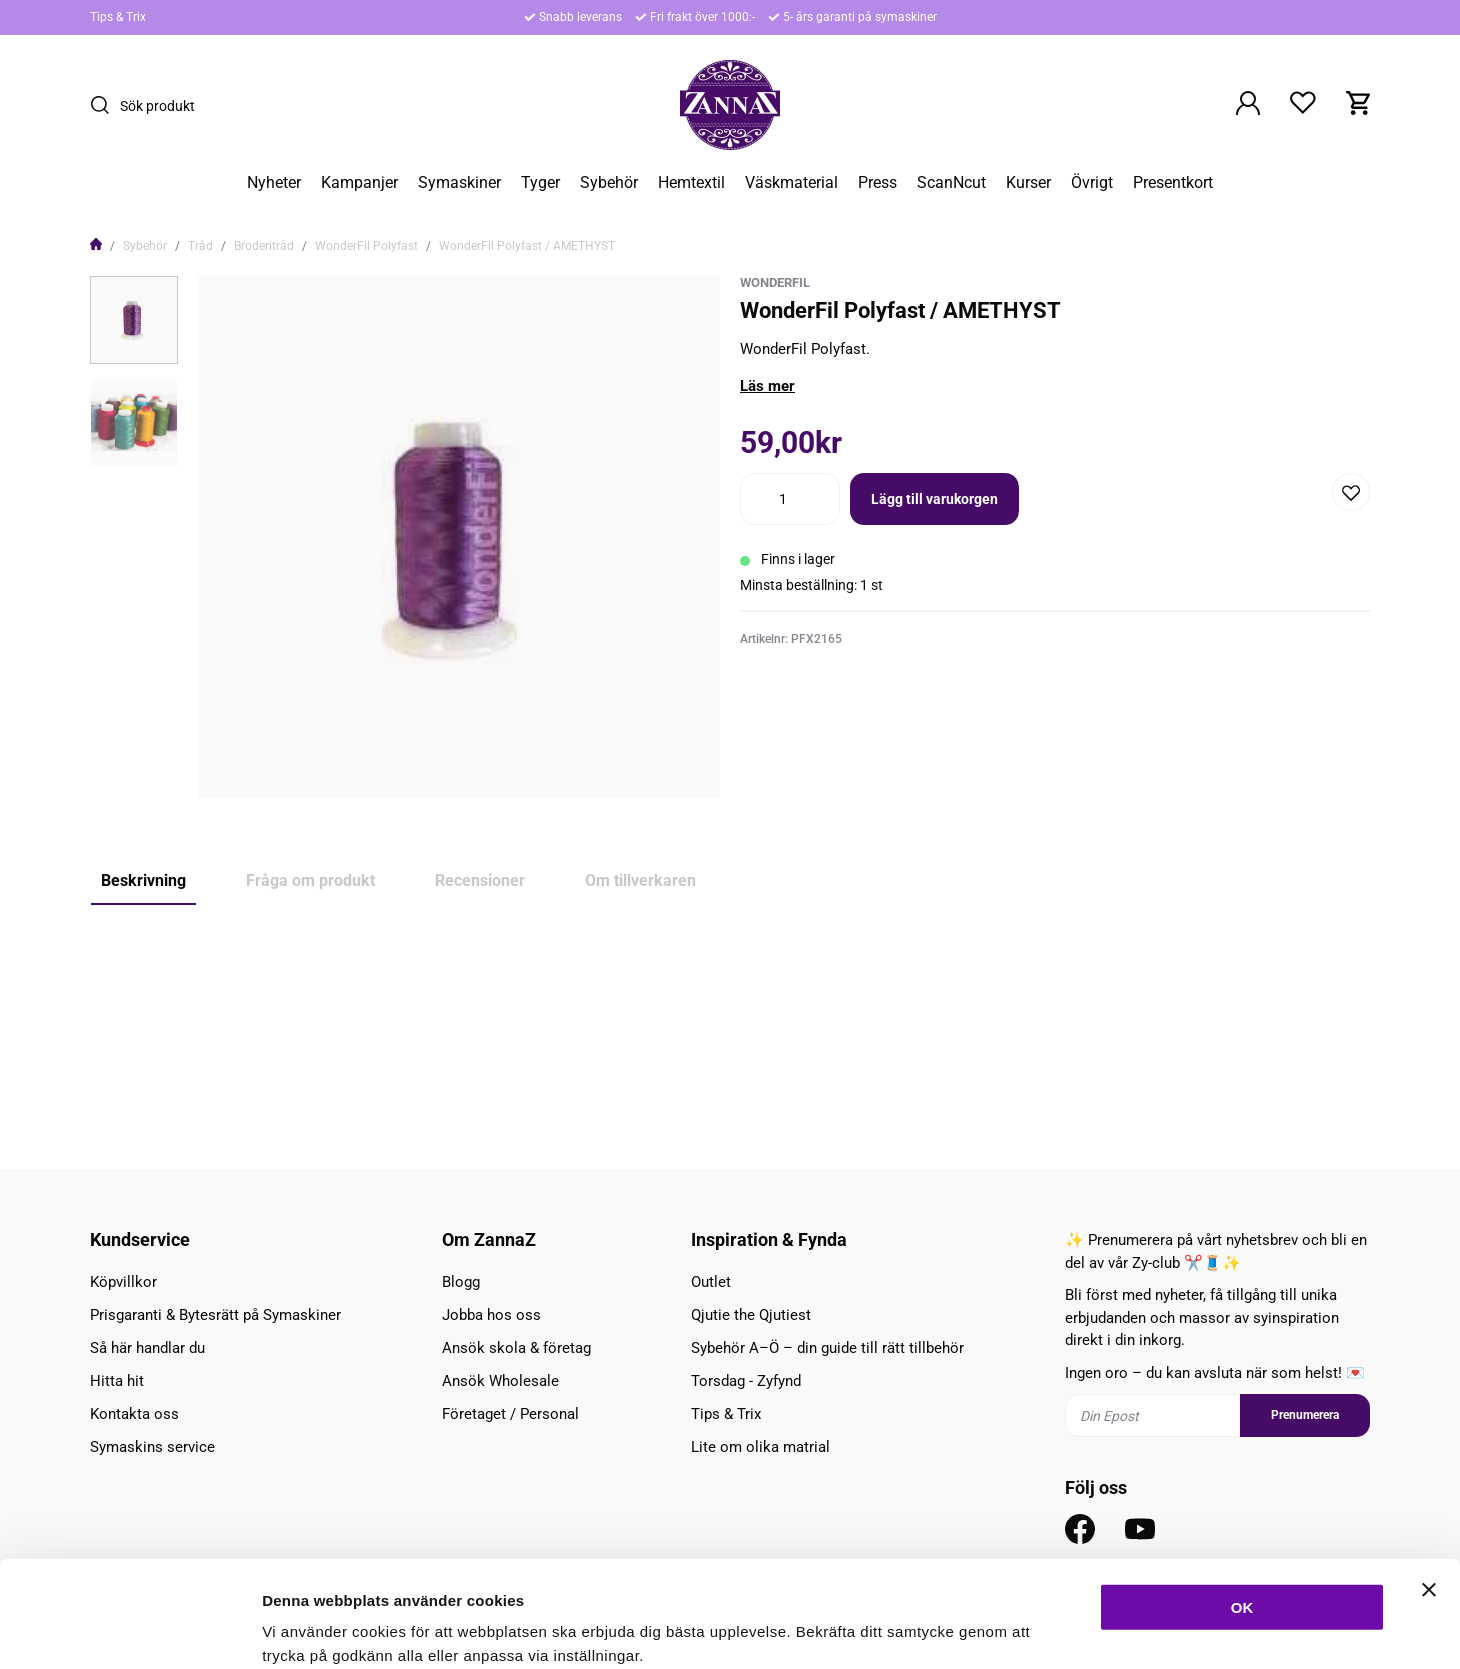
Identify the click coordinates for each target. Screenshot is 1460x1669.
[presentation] (134, 320)
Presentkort (1173, 183)
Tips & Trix (118, 17)
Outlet (711, 1282)
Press (877, 183)
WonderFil (775, 282)
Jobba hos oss (491, 1315)
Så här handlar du (147, 1348)
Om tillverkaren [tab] (640, 880)
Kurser (1028, 183)
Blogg (461, 1282)
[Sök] (105, 105)
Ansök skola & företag (516, 1348)
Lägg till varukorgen (934, 499)
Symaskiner (459, 183)
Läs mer (767, 386)
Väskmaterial (791, 183)
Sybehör (609, 183)
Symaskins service (152, 1447)
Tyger (540, 183)
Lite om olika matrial (760, 1447)
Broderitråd (264, 246)
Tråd (200, 246)
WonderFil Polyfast (366, 246)
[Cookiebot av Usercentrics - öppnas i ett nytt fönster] (129, 1630)
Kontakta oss (134, 1414)
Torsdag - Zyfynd (746, 1381)
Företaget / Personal (510, 1414)
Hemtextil (691, 183)
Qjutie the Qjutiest (751, 1315)
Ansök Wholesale (500, 1381)
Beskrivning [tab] (143, 880)
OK (1242, 1500)
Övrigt (1092, 183)
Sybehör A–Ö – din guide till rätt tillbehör (827, 1348)
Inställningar (1087, 1629)
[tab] (134, 320)
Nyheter (274, 183)
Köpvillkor (123, 1282)
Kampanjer (359, 183)
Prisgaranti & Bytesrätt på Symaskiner (215, 1315)
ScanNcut (951, 183)
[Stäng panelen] (1429, 1483)
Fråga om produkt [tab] (310, 880)
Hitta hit (117, 1381)
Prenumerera (1305, 1415)
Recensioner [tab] (480, 880)
